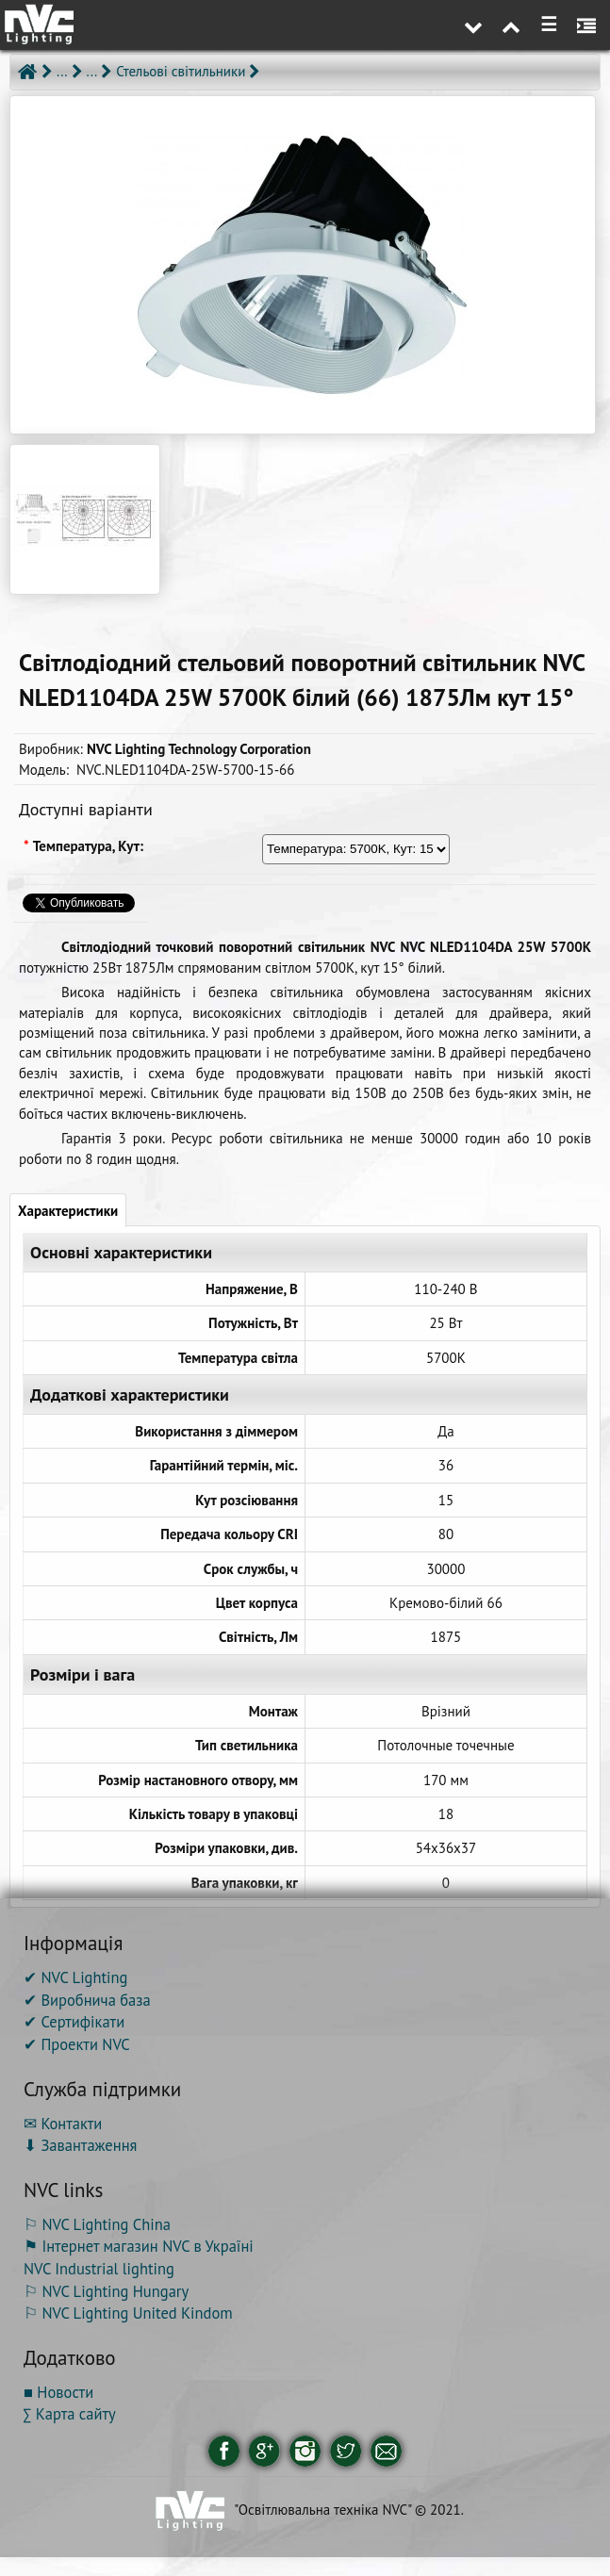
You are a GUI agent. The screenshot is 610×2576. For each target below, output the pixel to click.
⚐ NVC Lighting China (97, 2224)
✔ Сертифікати (74, 2021)
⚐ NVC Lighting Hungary (106, 2291)
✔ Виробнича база (87, 2000)
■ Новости (58, 2392)
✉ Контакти (63, 2123)
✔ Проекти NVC (77, 2044)
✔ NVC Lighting (75, 1977)
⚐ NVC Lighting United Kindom (128, 2313)
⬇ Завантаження (80, 2145)
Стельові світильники (180, 71)
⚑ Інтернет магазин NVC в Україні (139, 2246)
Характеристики (68, 1211)
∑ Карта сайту (70, 2414)
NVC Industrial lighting (99, 2268)
